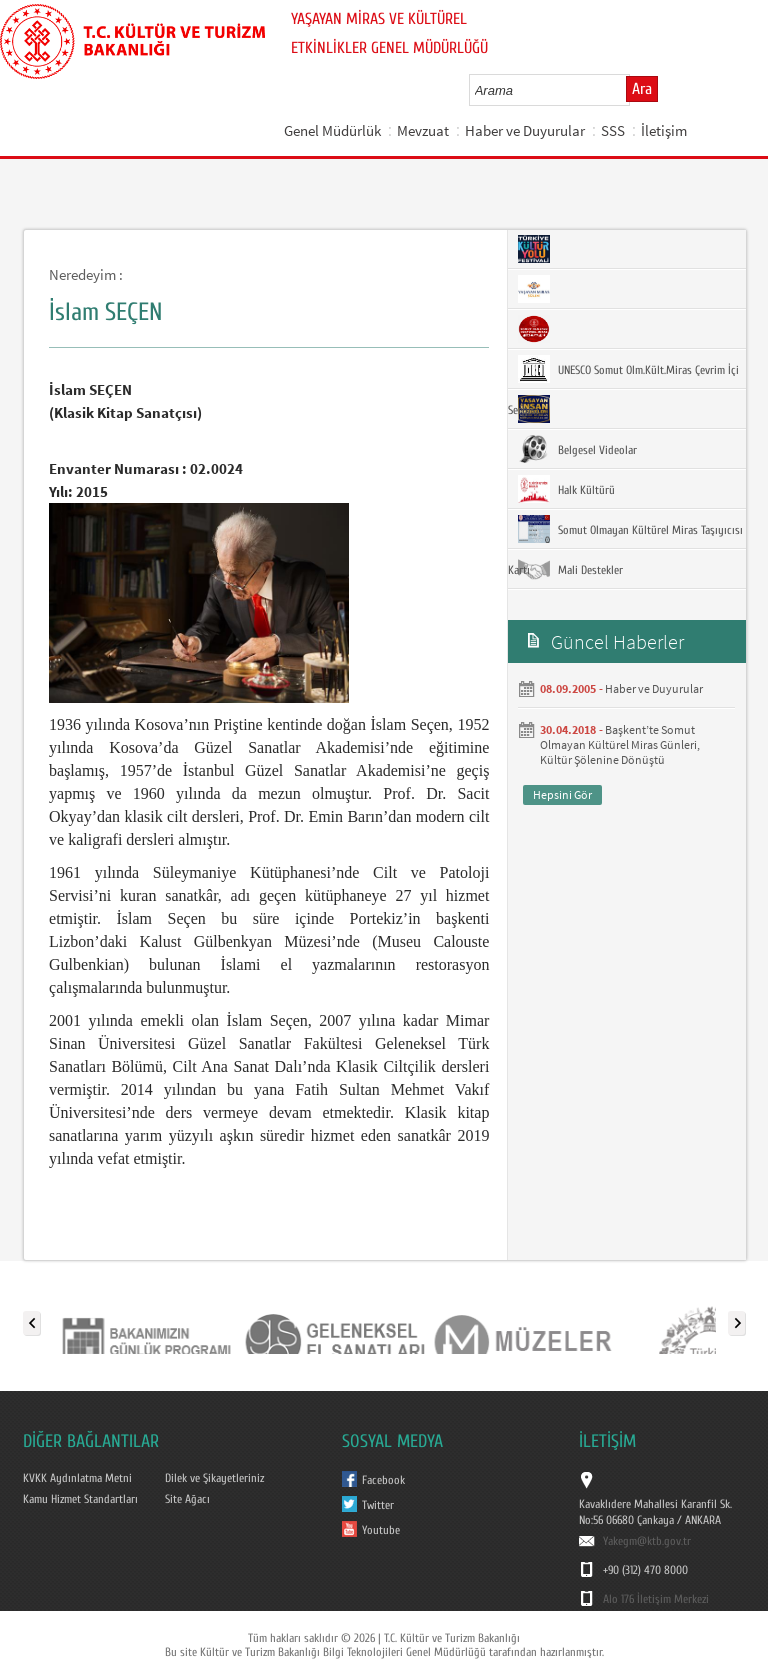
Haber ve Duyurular (525, 130)
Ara (642, 89)
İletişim (664, 130)
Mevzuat (423, 130)
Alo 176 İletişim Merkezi (656, 1599)
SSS (613, 130)
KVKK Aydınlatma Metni (77, 1478)
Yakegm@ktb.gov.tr (647, 1541)
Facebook (383, 1480)
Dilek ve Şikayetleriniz (214, 1478)
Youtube (381, 1530)
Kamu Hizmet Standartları (80, 1499)
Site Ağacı (187, 1499)
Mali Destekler (570, 569)
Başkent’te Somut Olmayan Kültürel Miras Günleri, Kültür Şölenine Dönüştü (620, 744)
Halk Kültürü (566, 489)
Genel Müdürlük (332, 130)
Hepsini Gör (562, 794)
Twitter (378, 1505)
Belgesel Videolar (577, 449)
